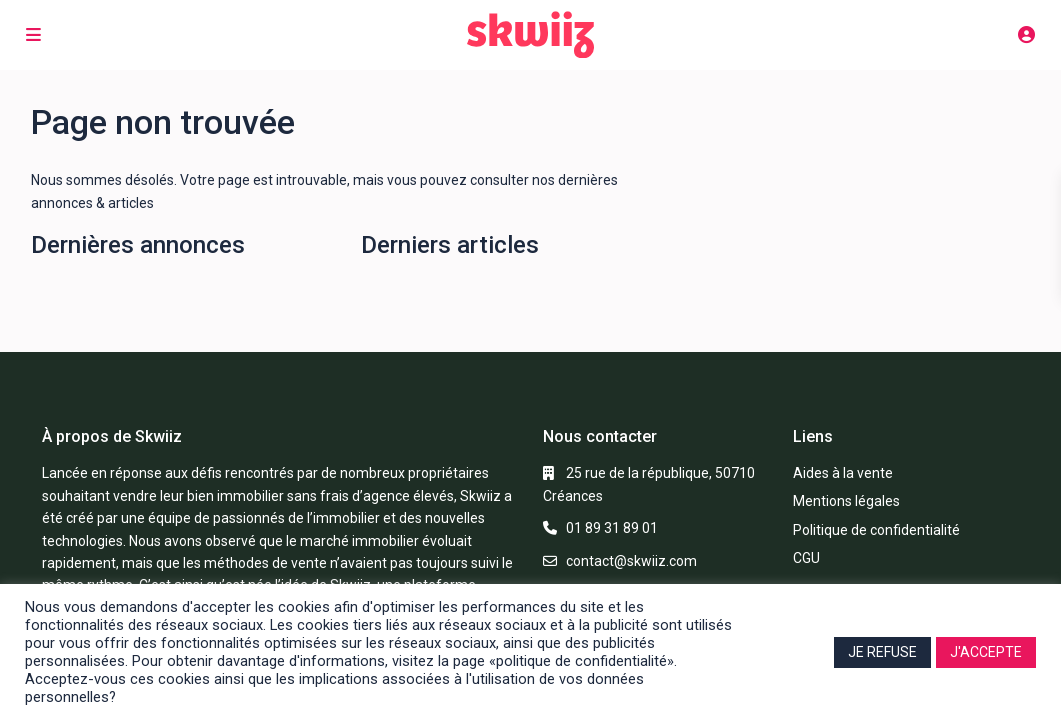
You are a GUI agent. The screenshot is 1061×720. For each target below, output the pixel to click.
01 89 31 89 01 (612, 528)
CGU (806, 558)
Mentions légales (846, 501)
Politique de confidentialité (876, 530)
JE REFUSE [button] (882, 652)
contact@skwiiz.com (631, 561)
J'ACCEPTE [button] (986, 652)
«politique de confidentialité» (581, 661)
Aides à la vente (843, 473)
